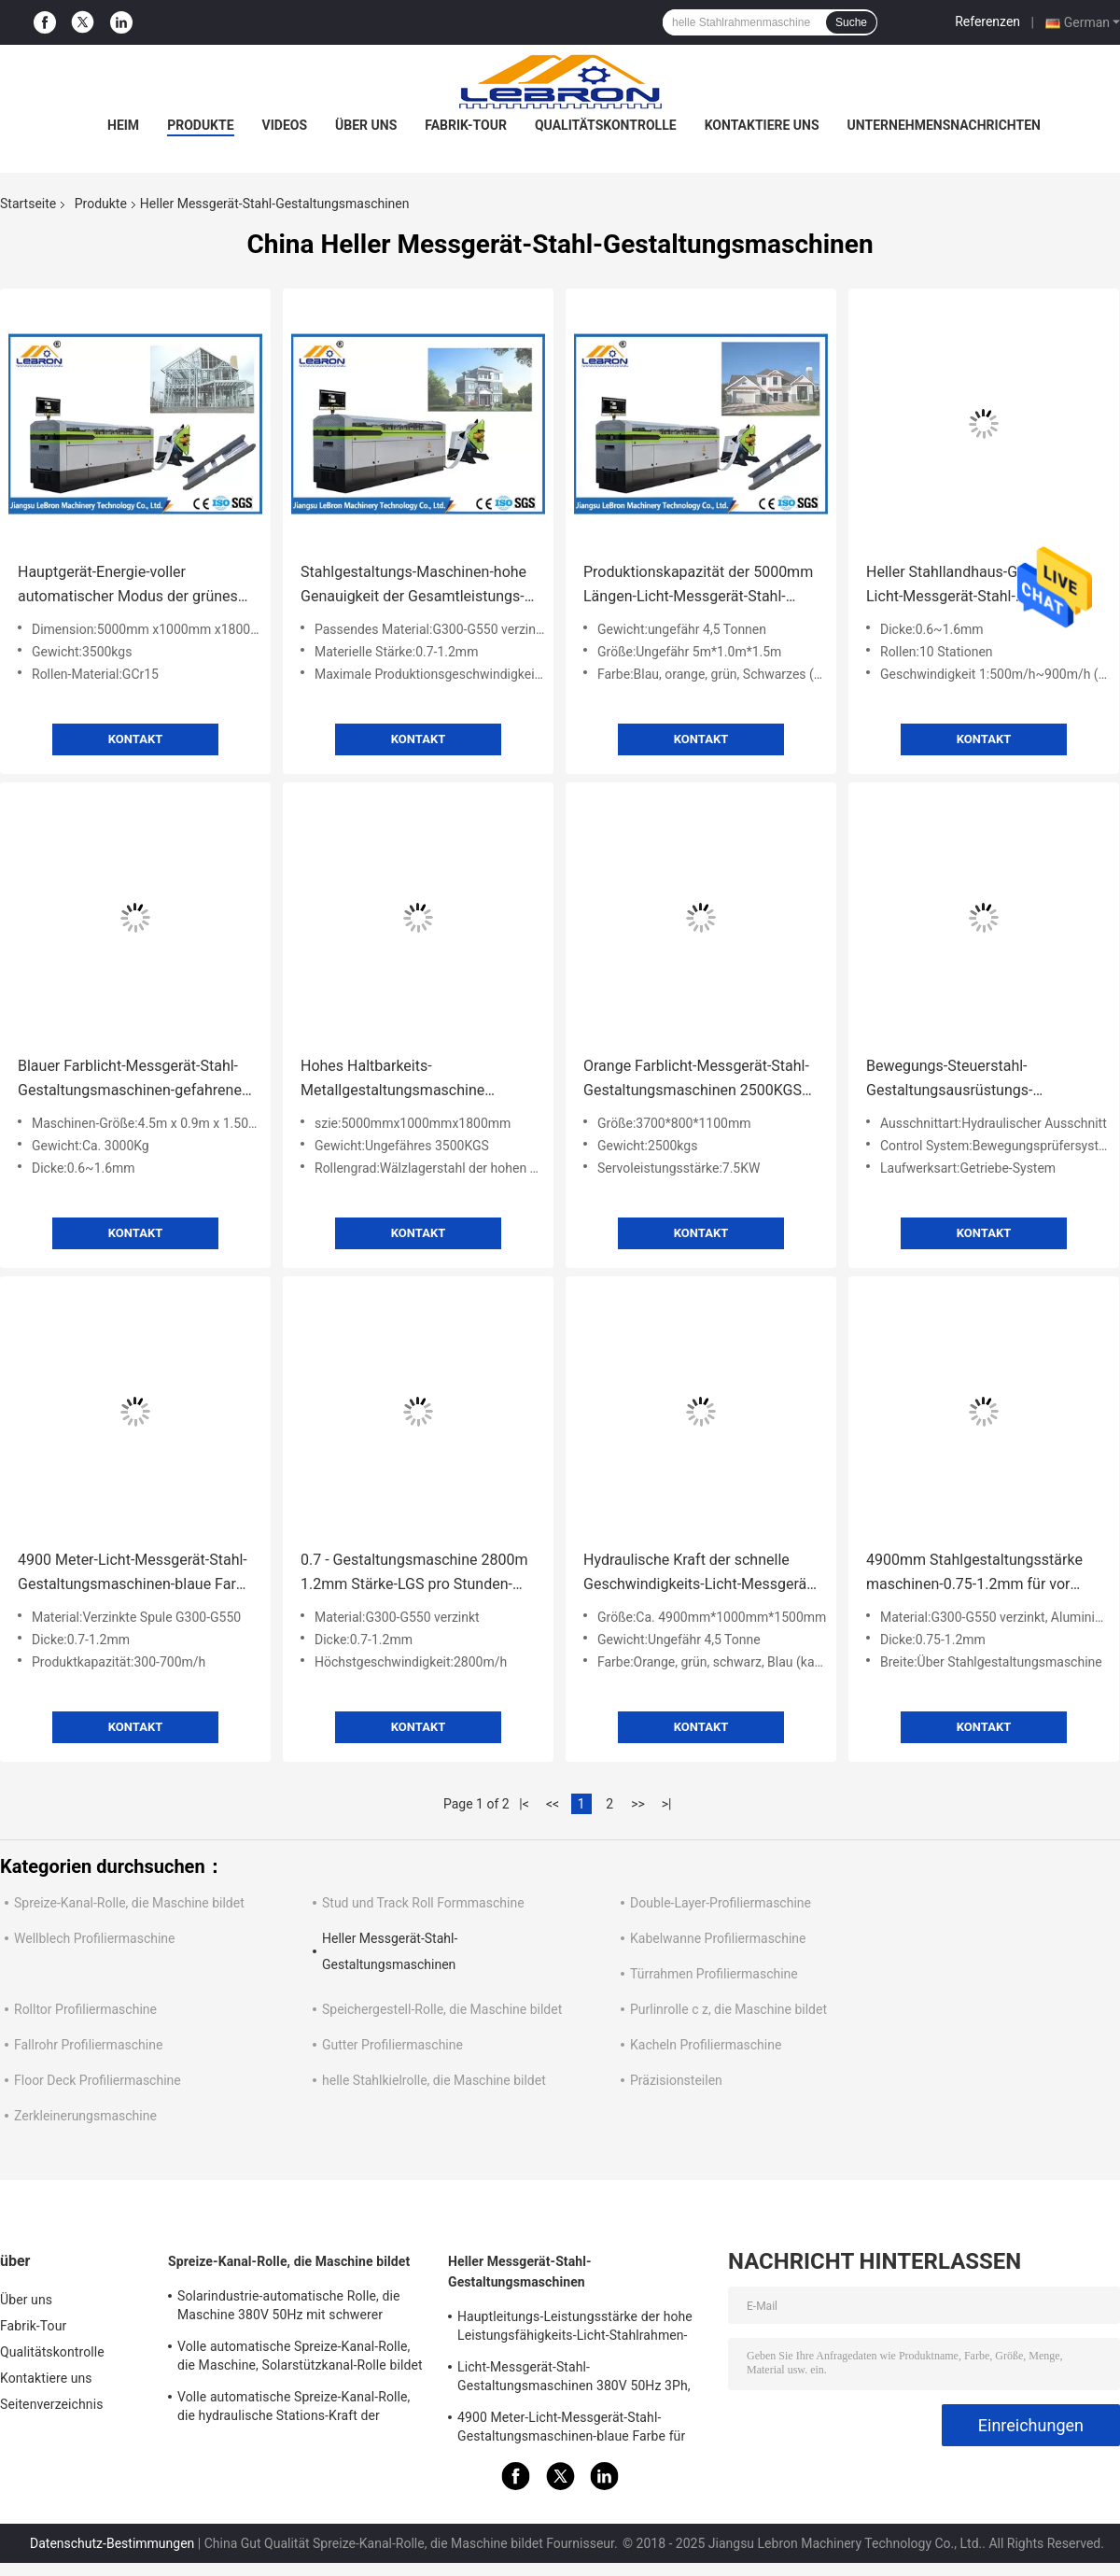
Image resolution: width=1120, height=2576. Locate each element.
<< (552, 1803)
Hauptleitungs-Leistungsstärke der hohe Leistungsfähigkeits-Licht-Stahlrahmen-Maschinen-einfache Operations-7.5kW (575, 2328)
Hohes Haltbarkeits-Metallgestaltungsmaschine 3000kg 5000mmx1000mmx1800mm (398, 1080)
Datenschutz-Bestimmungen (112, 2543)
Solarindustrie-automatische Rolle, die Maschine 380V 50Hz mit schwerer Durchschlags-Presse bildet (288, 2308)
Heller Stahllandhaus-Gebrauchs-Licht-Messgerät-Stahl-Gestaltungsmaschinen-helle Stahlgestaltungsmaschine (974, 586)
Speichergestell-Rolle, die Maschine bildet (442, 2009)
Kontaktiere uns (762, 125)
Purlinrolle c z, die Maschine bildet (728, 2009)
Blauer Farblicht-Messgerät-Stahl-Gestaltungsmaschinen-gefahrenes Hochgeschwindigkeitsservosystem (135, 1080)
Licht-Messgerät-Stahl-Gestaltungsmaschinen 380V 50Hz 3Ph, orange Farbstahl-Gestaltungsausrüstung (577, 2379)
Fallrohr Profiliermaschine (88, 2044)
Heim (123, 125)
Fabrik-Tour (466, 125)
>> (638, 1803)
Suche (851, 22)
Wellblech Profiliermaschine (94, 1938)
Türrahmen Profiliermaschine (714, 1973)
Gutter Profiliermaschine (392, 2044)
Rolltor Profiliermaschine (85, 2009)
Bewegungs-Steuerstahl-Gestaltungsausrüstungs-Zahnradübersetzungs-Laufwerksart (949, 1080)
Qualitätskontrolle (606, 125)
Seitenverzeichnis (52, 2404)
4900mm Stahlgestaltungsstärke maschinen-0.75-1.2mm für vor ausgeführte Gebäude (974, 1574)
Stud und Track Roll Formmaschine (423, 1902)
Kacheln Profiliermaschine (705, 2044)
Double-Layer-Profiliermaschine (720, 1902)
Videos (285, 125)
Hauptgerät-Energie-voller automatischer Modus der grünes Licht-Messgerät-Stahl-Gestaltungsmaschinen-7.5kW (128, 586)
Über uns (366, 125)
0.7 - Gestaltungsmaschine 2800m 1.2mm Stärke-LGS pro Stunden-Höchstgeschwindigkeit (414, 1574)
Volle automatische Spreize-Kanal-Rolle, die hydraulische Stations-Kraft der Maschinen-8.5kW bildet (293, 2408)
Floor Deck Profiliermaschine (97, 2080)
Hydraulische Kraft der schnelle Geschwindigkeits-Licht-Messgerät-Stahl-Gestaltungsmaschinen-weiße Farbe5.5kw (700, 1574)
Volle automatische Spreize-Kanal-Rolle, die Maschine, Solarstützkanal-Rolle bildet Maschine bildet (300, 2358)
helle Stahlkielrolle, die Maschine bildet (434, 2080)
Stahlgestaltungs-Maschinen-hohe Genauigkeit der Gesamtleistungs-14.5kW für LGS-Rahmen (413, 586)
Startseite (28, 203)
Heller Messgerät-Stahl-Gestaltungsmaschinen (520, 2271)
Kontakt (135, 739)
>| (667, 1803)
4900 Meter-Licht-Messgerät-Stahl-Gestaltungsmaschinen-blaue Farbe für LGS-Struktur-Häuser (135, 1574)
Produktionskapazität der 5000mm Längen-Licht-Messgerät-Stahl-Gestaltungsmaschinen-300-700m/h (698, 586)
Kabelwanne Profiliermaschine (717, 1938)
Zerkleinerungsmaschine (85, 2115)
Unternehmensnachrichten (944, 125)
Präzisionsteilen (676, 2080)
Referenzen (987, 21)
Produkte (200, 125)
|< (524, 1803)
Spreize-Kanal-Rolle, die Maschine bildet (129, 1902)
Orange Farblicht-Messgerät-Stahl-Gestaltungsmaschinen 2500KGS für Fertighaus (696, 1080)
